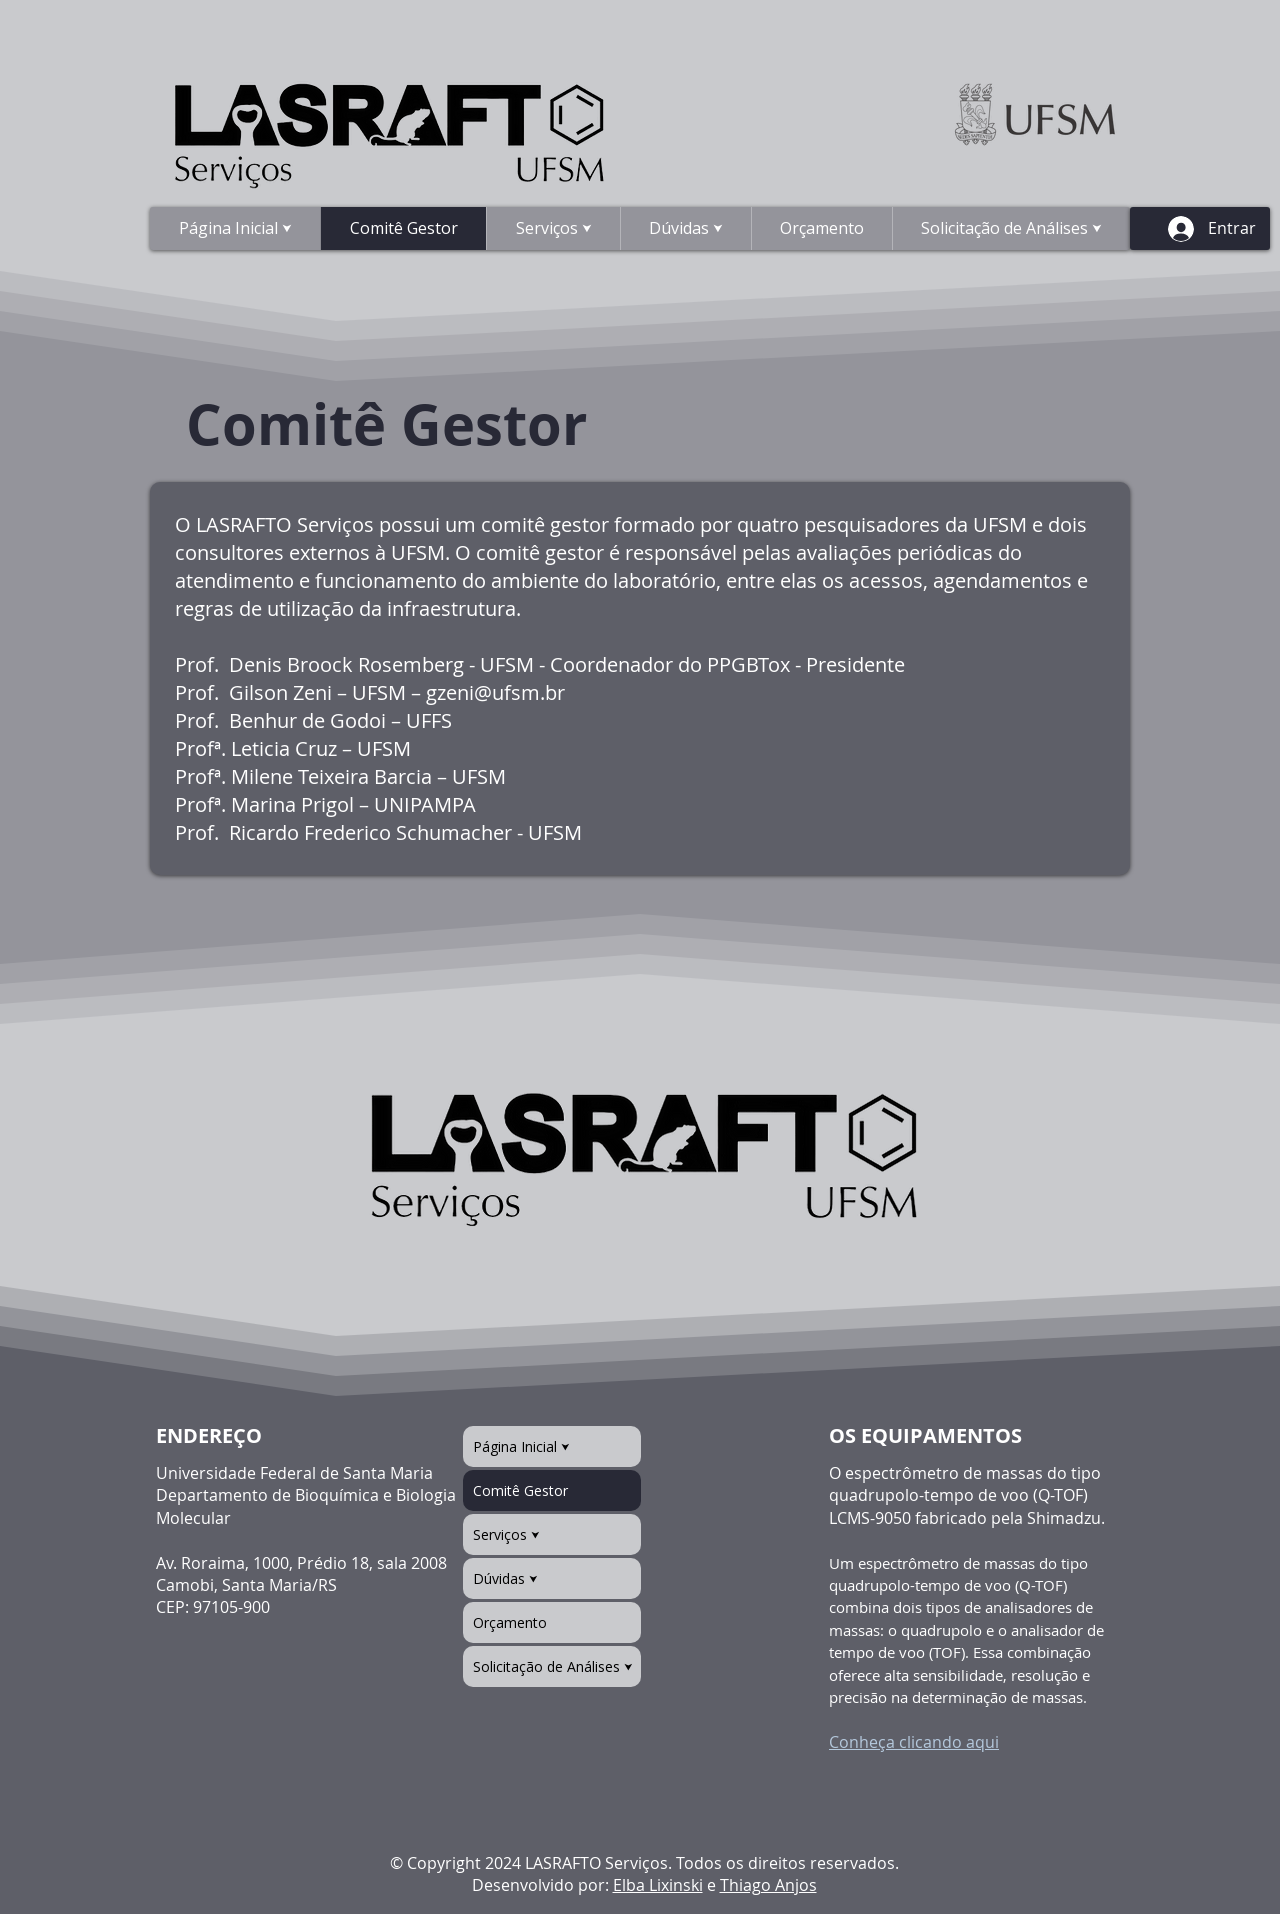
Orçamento (510, 1622)
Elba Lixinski (658, 1885)
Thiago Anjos (768, 1885)
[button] (685, 228)
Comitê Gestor (520, 1490)
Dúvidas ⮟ (505, 1578)
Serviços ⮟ (506, 1534)
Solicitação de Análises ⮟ (553, 1666)
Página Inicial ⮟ (521, 1446)
